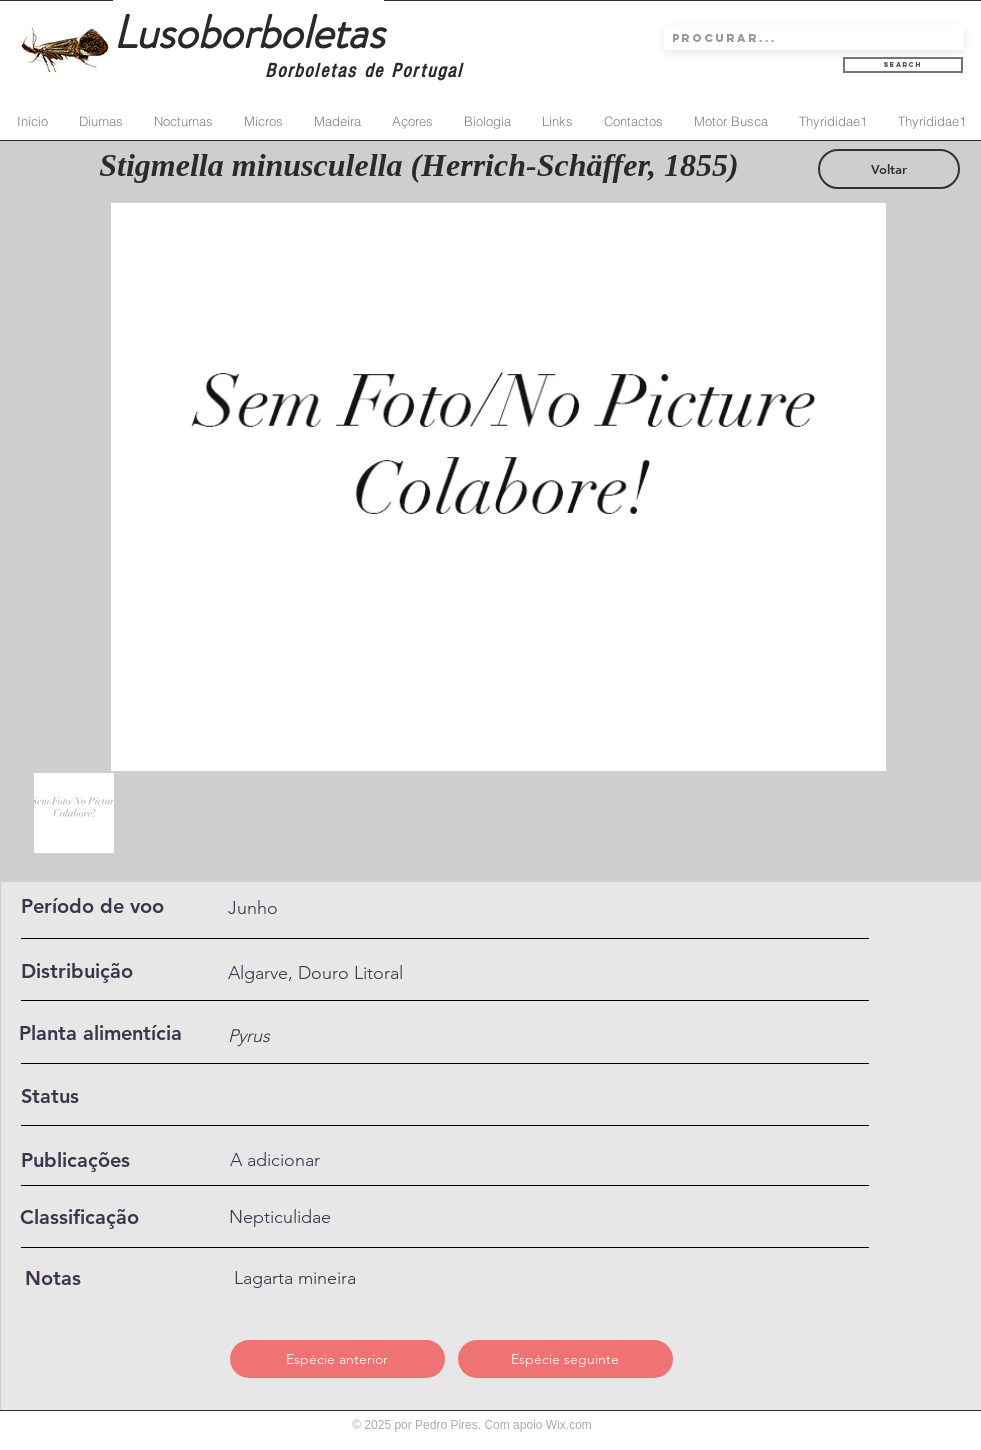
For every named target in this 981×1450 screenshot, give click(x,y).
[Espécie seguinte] (565, 1359)
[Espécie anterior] (337, 1359)
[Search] (903, 65)
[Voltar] (889, 169)
